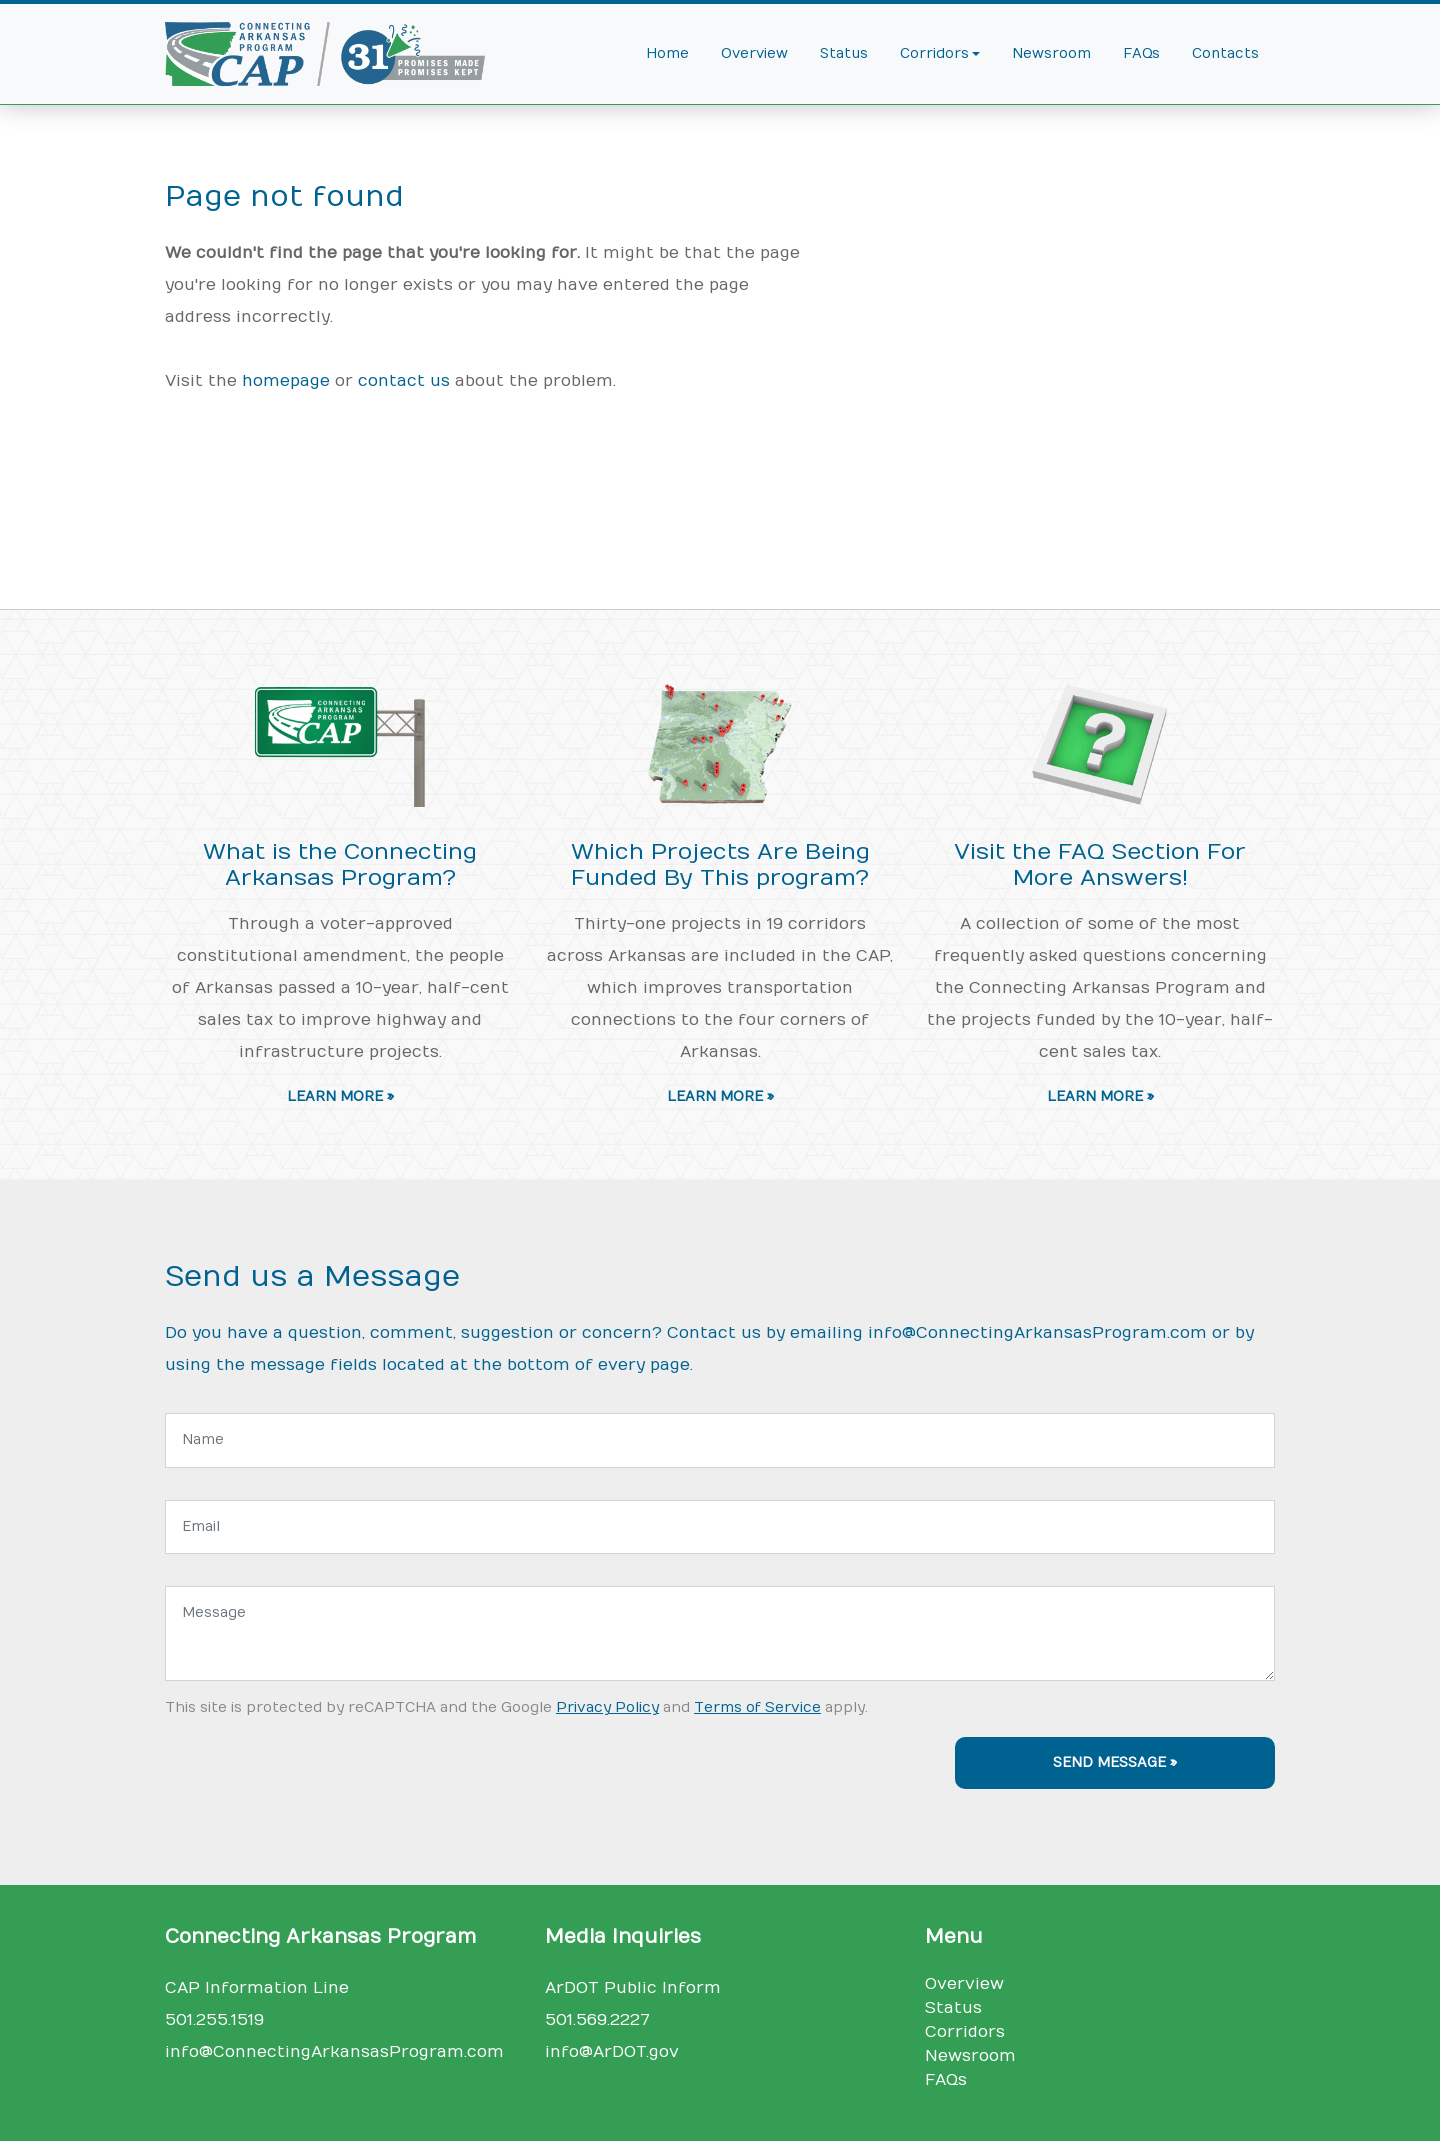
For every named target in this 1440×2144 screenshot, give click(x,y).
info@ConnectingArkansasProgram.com (1037, 1333)
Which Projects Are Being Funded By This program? (720, 865)
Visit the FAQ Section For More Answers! (1100, 865)
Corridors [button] (934, 54)
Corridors (965, 2032)
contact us (404, 381)
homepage (286, 381)
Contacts (1225, 54)
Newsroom (1051, 54)
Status (844, 54)
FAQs (1141, 54)
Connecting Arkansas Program (320, 1937)
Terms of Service (757, 1707)
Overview (754, 54)
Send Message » (1115, 1763)
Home (667, 54)
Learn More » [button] (340, 1097)
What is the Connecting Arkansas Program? (340, 865)
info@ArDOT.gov (612, 2052)
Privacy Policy (607, 1707)
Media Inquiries (623, 1937)
